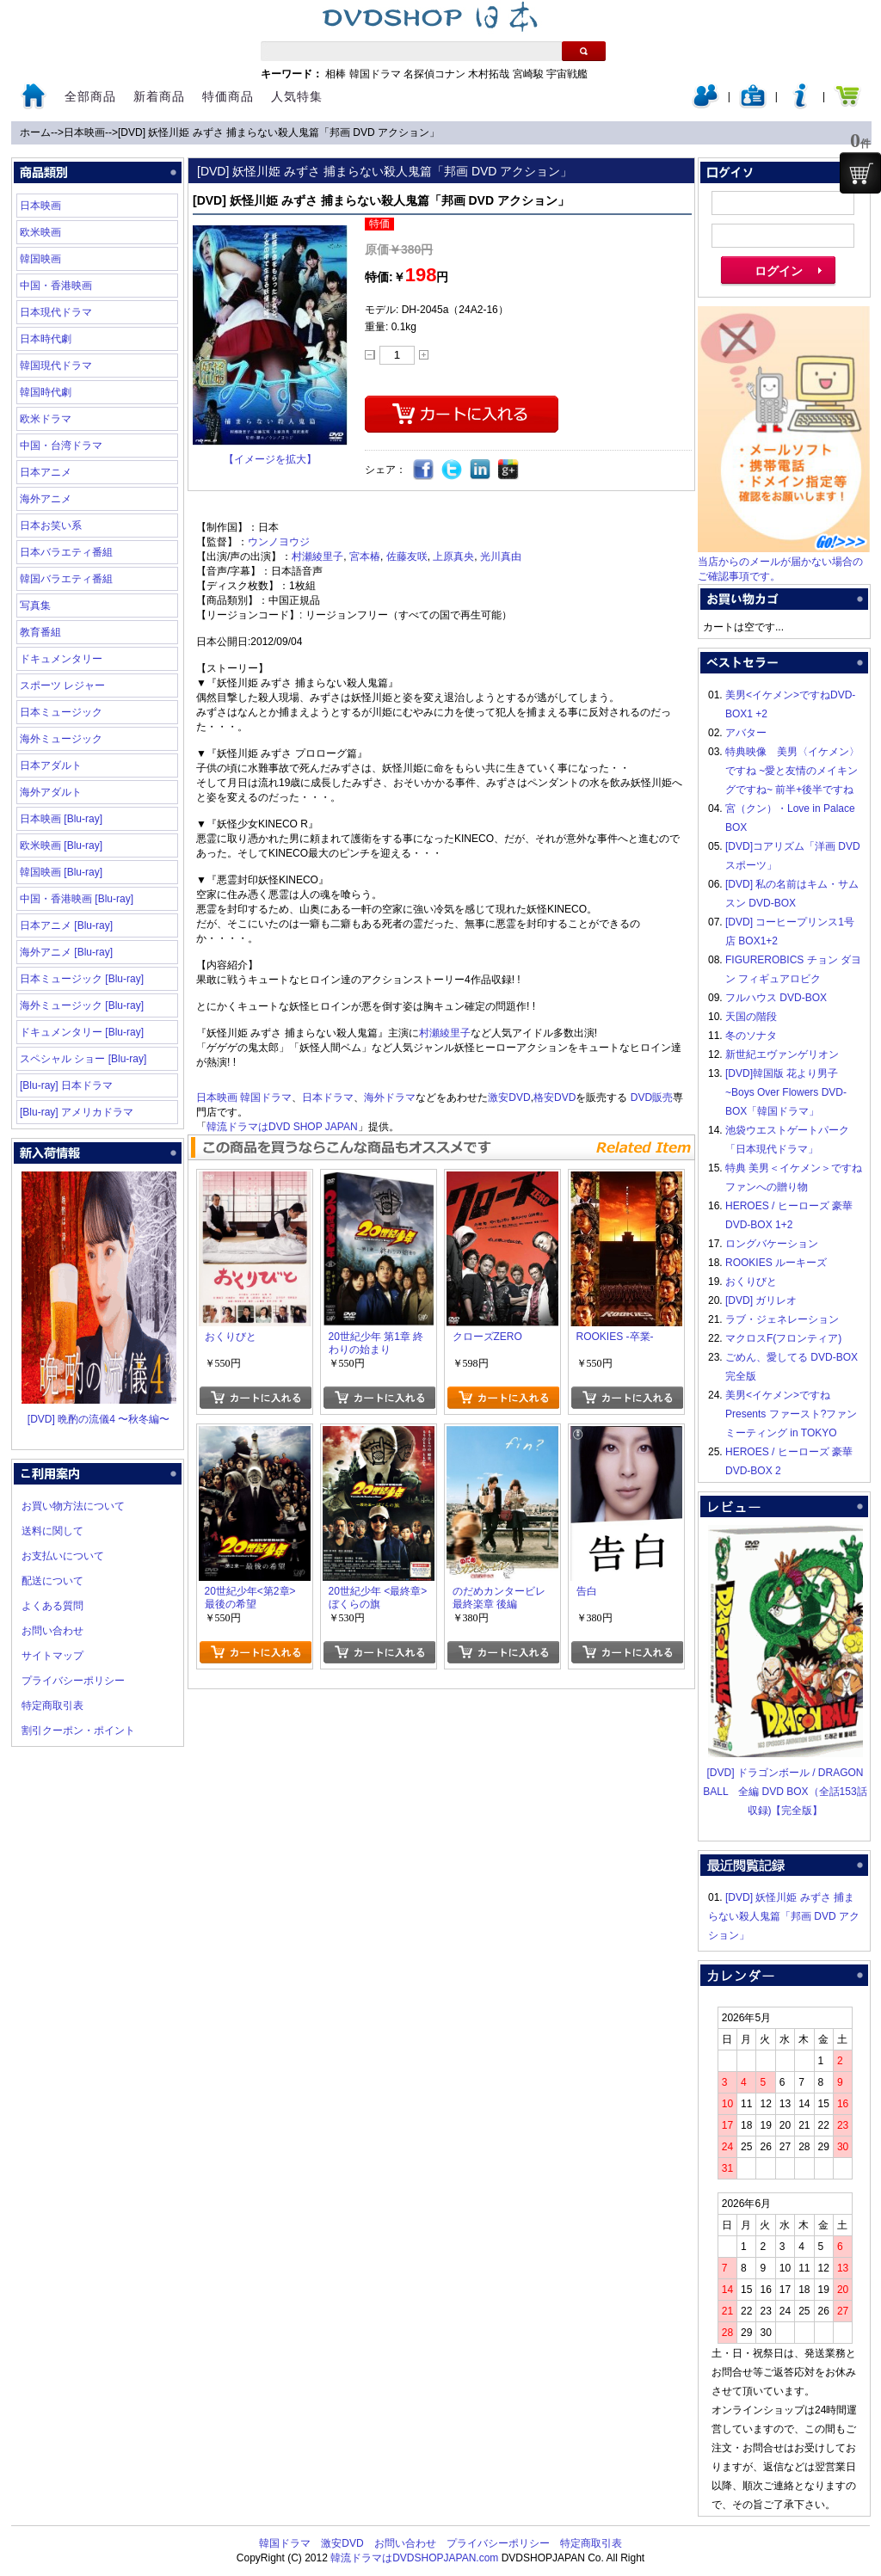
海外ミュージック (61, 739)
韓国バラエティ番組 (66, 579)
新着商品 (159, 96)
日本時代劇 (45, 339)
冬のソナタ (751, 1036)
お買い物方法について (73, 1506)
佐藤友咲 (407, 556)
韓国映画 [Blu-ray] (61, 872)
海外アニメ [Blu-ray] (66, 952)
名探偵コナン (434, 74)
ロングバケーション (771, 1244)
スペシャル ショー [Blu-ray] (83, 1059)
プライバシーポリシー (73, 1681)
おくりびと (751, 1282)
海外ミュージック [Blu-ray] (82, 1005)
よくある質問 (52, 1606)
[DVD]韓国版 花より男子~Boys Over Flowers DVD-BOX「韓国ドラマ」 (786, 1092)
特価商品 (228, 96)
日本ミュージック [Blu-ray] (82, 979)
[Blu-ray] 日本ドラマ (66, 1085)
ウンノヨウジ (279, 542)
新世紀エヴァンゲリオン (782, 1054)
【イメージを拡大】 (270, 459)
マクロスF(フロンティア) (783, 1338)
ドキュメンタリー (61, 659)
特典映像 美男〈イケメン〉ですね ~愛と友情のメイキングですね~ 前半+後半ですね (792, 771)
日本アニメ (45, 472)
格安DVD (554, 1097)
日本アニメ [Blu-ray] (66, 925)
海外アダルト (51, 792)
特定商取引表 (52, 1706)
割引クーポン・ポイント (78, 1731)
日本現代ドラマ (56, 312)
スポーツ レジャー (62, 685)
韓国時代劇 (45, 392)
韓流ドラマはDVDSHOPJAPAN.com (414, 2558)
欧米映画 (40, 232)
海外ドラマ (390, 1097)
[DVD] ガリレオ (761, 1300)
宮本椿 (364, 556)
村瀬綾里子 (317, 556)
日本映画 (84, 132)
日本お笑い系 (51, 526)
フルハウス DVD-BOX (776, 998)
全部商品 (90, 96)
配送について (52, 1581)
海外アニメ (45, 499)
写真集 (35, 605)
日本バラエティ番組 (66, 552)
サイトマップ (52, 1656)
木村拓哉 (488, 74)
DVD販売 (652, 1097)
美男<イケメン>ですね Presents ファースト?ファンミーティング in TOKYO (791, 1414)
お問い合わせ (52, 1631)
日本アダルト (51, 765)
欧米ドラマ (45, 419)
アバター (746, 733)
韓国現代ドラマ (56, 366)
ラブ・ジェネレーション (782, 1319)
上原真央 (453, 556)
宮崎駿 (528, 74)
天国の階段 (751, 1017)
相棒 (335, 74)
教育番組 (40, 632)
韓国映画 (40, 259)
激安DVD (509, 1097)
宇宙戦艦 (567, 74)
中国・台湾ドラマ (61, 446)
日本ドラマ (328, 1097)
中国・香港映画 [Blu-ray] (76, 899)
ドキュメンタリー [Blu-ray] (82, 1032)
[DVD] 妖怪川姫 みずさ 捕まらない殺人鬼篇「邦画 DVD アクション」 (279, 132)
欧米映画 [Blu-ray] (61, 845)
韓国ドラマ (375, 74)
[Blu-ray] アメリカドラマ (76, 1112)
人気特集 (297, 96)
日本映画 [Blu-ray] (61, 819)
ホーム (35, 132)
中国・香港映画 (56, 286)
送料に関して (52, 1531)
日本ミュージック (61, 712)
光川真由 (500, 556)
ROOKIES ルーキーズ (776, 1263)
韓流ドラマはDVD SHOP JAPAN (282, 1127)
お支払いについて (63, 1556)
